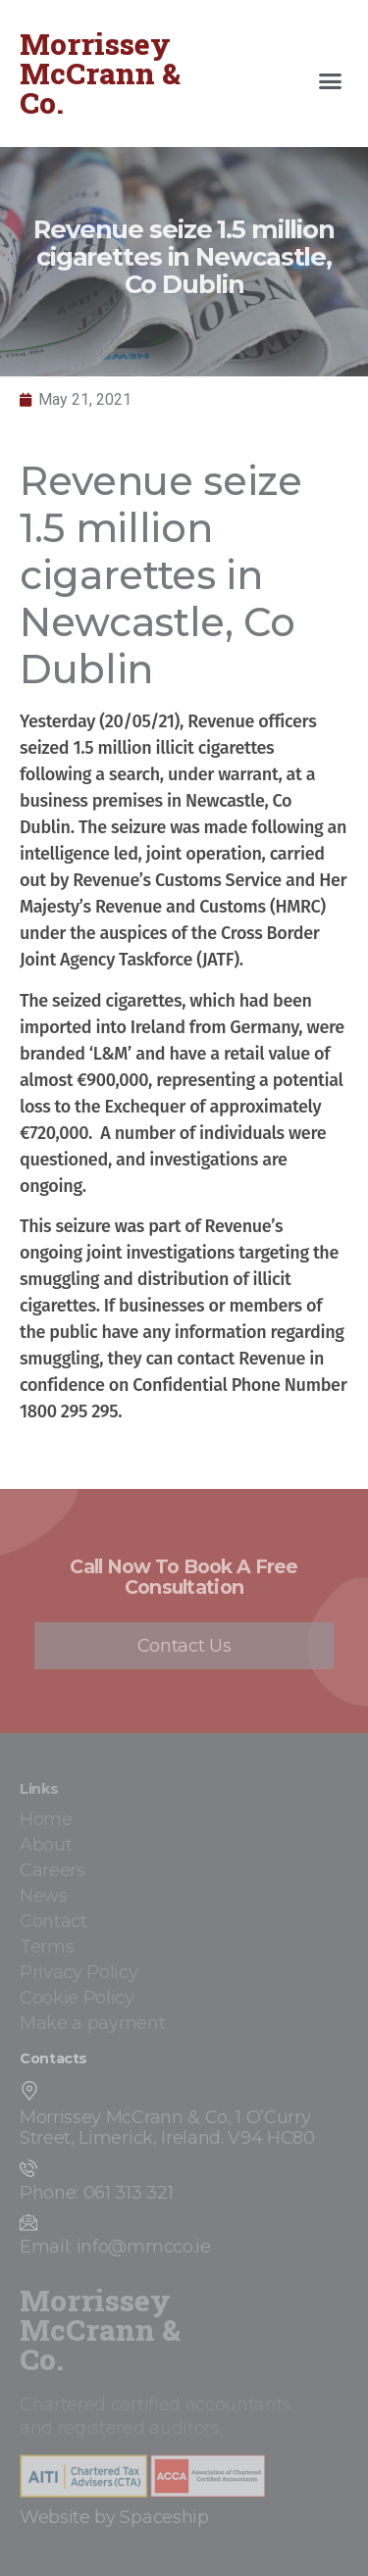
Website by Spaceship (114, 2517)
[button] (330, 81)
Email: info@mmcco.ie (115, 2246)
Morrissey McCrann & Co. (100, 73)
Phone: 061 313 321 (96, 2193)
